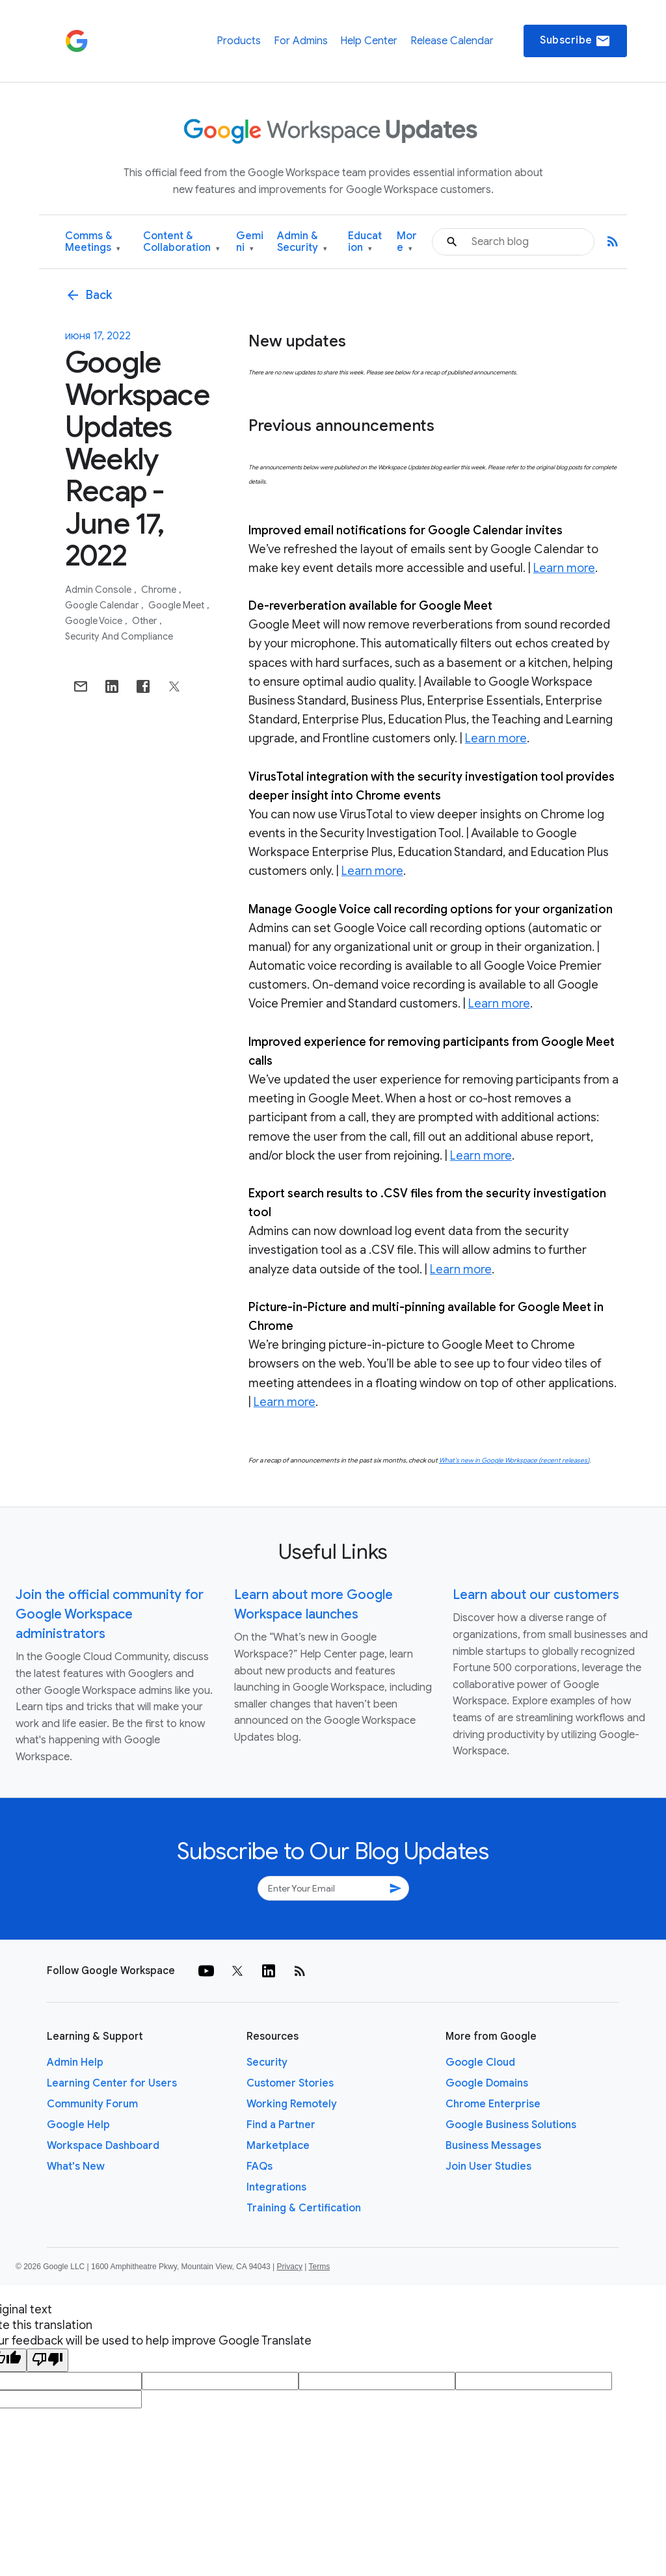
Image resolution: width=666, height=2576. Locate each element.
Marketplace (278, 2145)
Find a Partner (280, 2124)
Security (266, 2062)
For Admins (301, 40)
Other (145, 621)
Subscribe (575, 41)
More (407, 242)
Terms (319, 2266)
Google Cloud (480, 2062)
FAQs (259, 2166)
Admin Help (75, 2062)
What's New (76, 2166)
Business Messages (493, 2145)
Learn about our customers (536, 1595)
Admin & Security (302, 242)
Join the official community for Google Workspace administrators (110, 1614)
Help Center (368, 40)
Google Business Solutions (511, 2124)
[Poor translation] (47, 2360)
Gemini (249, 242)
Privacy (289, 2266)
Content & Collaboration (181, 242)
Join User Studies (488, 2166)
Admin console (99, 589)
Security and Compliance (119, 636)
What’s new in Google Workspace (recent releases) (514, 1460)
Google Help (78, 2124)
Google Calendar (102, 605)
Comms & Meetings (92, 242)
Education (365, 242)
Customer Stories (290, 2083)
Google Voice (94, 621)
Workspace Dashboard (103, 2145)
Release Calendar (452, 40)
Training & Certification (303, 2208)
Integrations (276, 2187)
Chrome (159, 589)
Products (239, 40)
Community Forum (92, 2104)
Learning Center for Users (112, 2083)
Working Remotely (291, 2104)
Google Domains (487, 2083)
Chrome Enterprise (493, 2104)
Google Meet (177, 605)
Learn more (564, 568)
